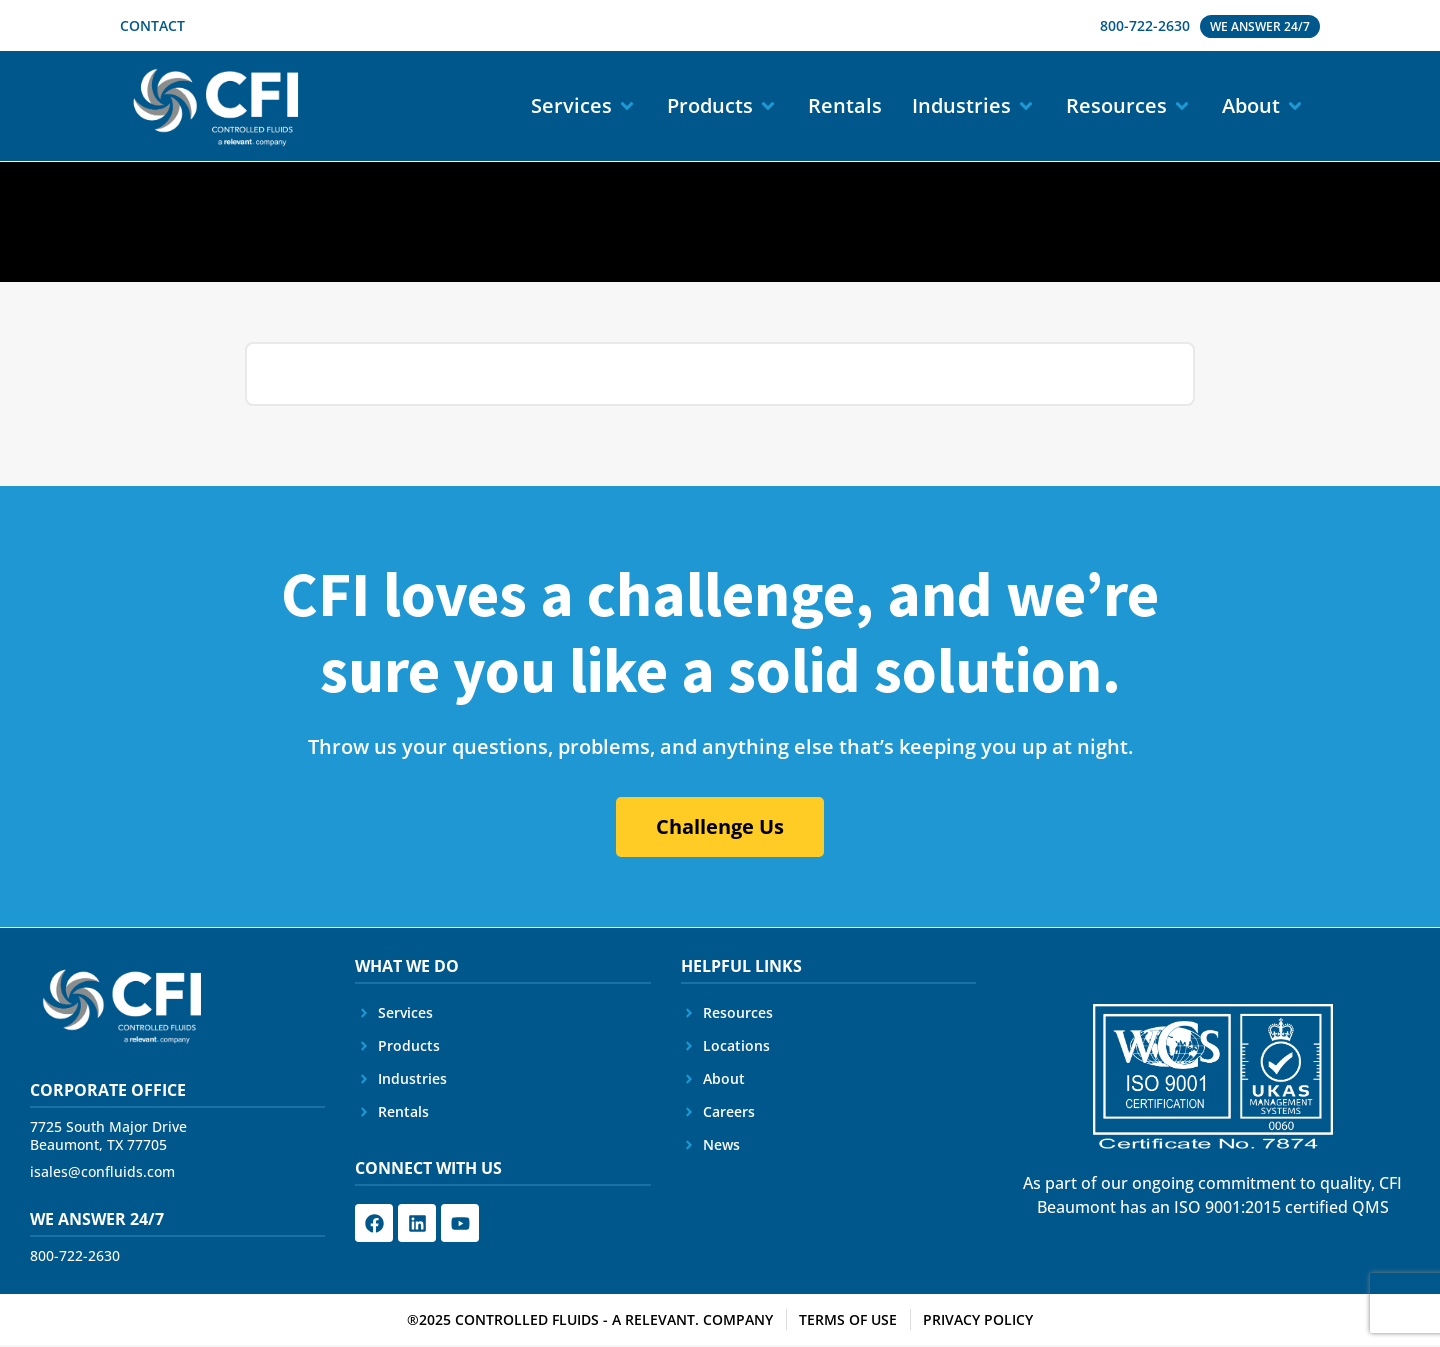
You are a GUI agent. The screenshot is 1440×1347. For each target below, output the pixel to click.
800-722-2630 (75, 1257)
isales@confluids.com (102, 1173)
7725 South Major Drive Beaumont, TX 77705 (108, 1137)
